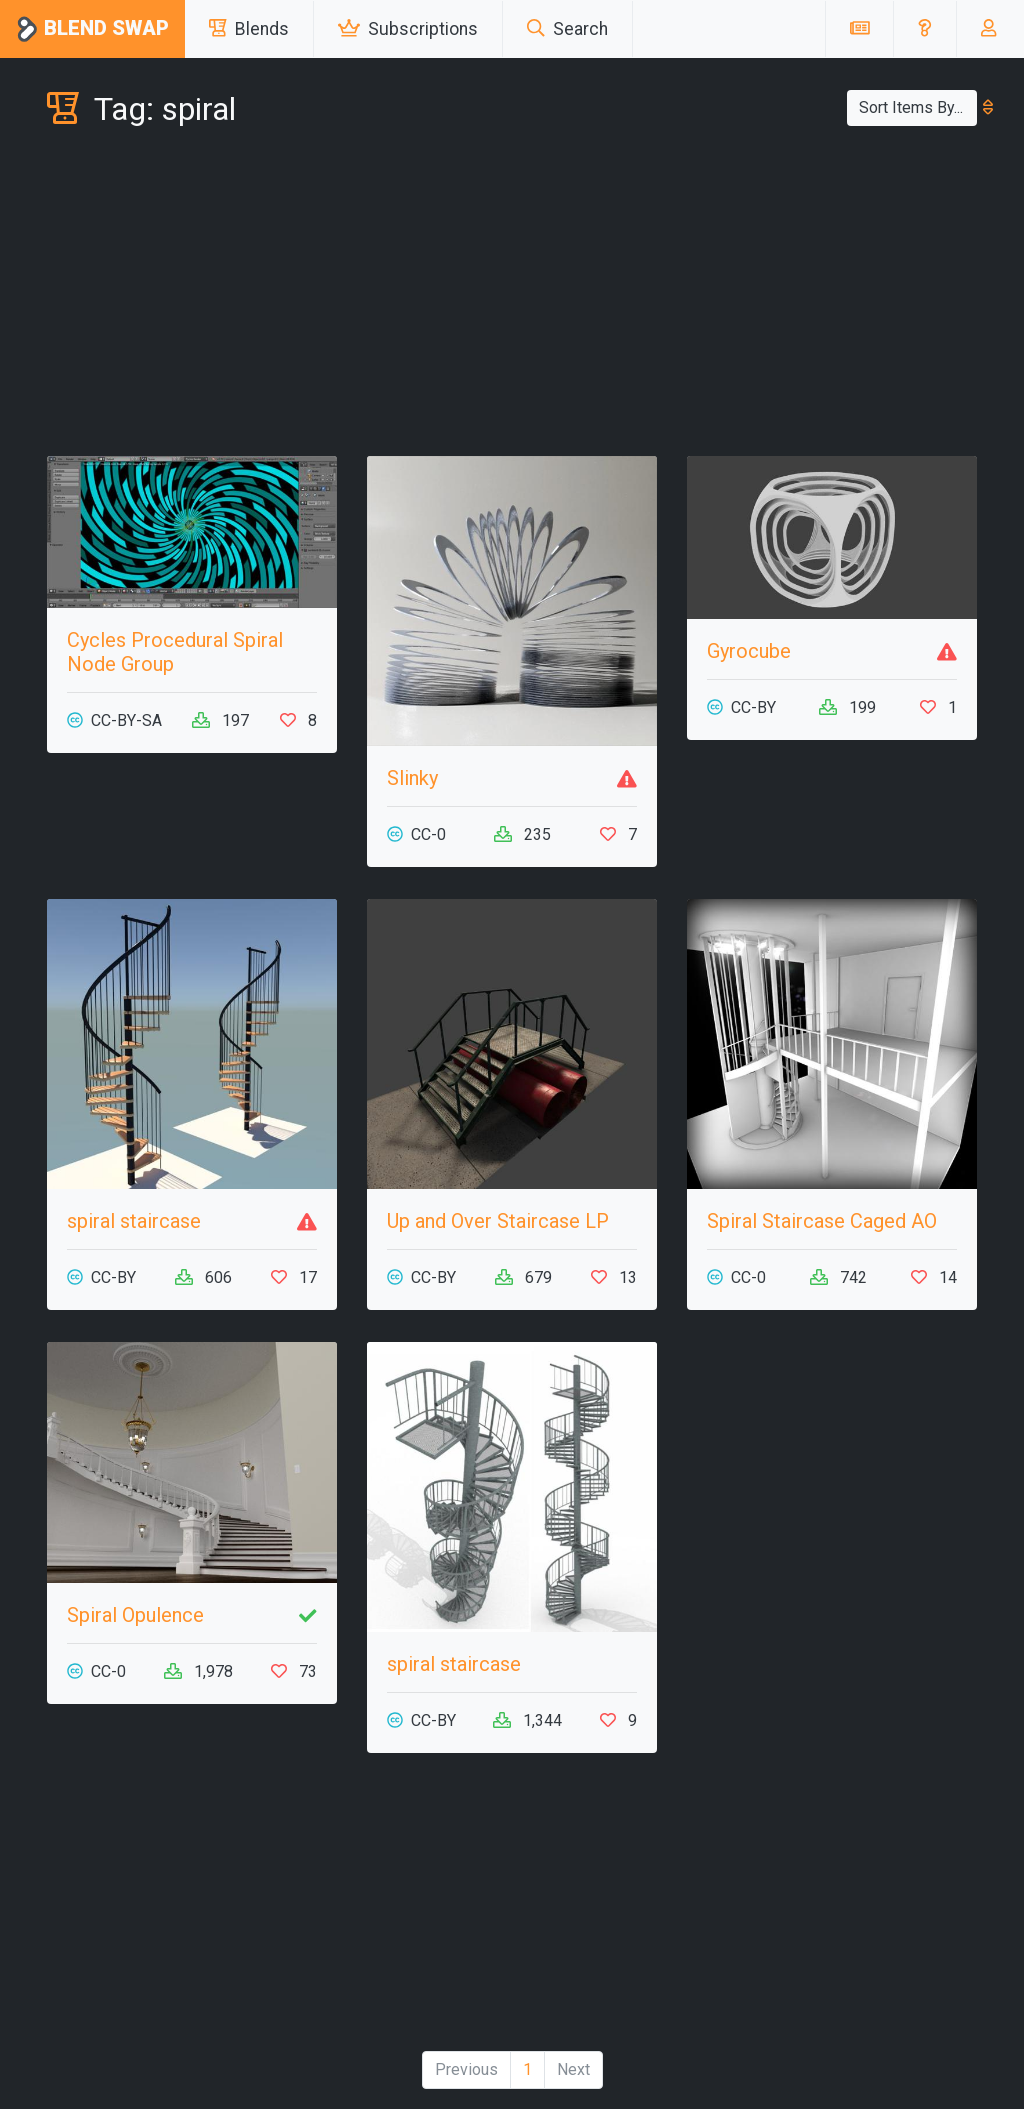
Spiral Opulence (135, 1615)
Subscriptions (408, 29)
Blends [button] (249, 29)
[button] (924, 29)
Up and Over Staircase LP (498, 1221)
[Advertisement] (512, 296)
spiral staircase (134, 1221)
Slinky (412, 778)
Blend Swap (92, 29)
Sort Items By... (918, 107)
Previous (466, 2069)
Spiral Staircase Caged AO (822, 1221)
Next (573, 2069)
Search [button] (567, 29)
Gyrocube (749, 651)
